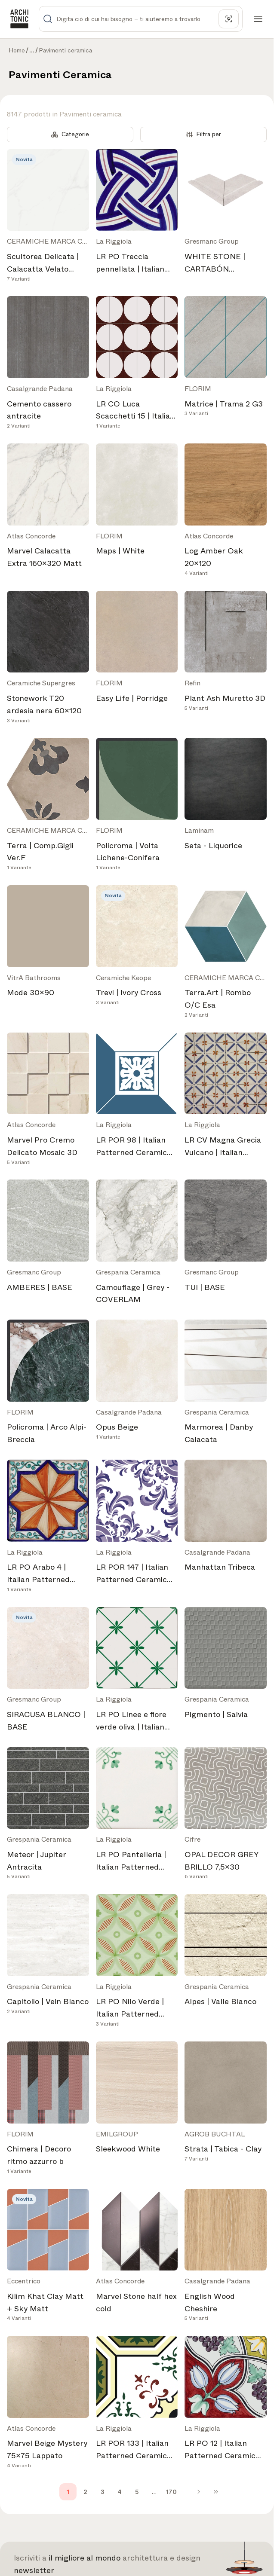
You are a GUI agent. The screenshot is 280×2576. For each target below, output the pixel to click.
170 (171, 2491)
